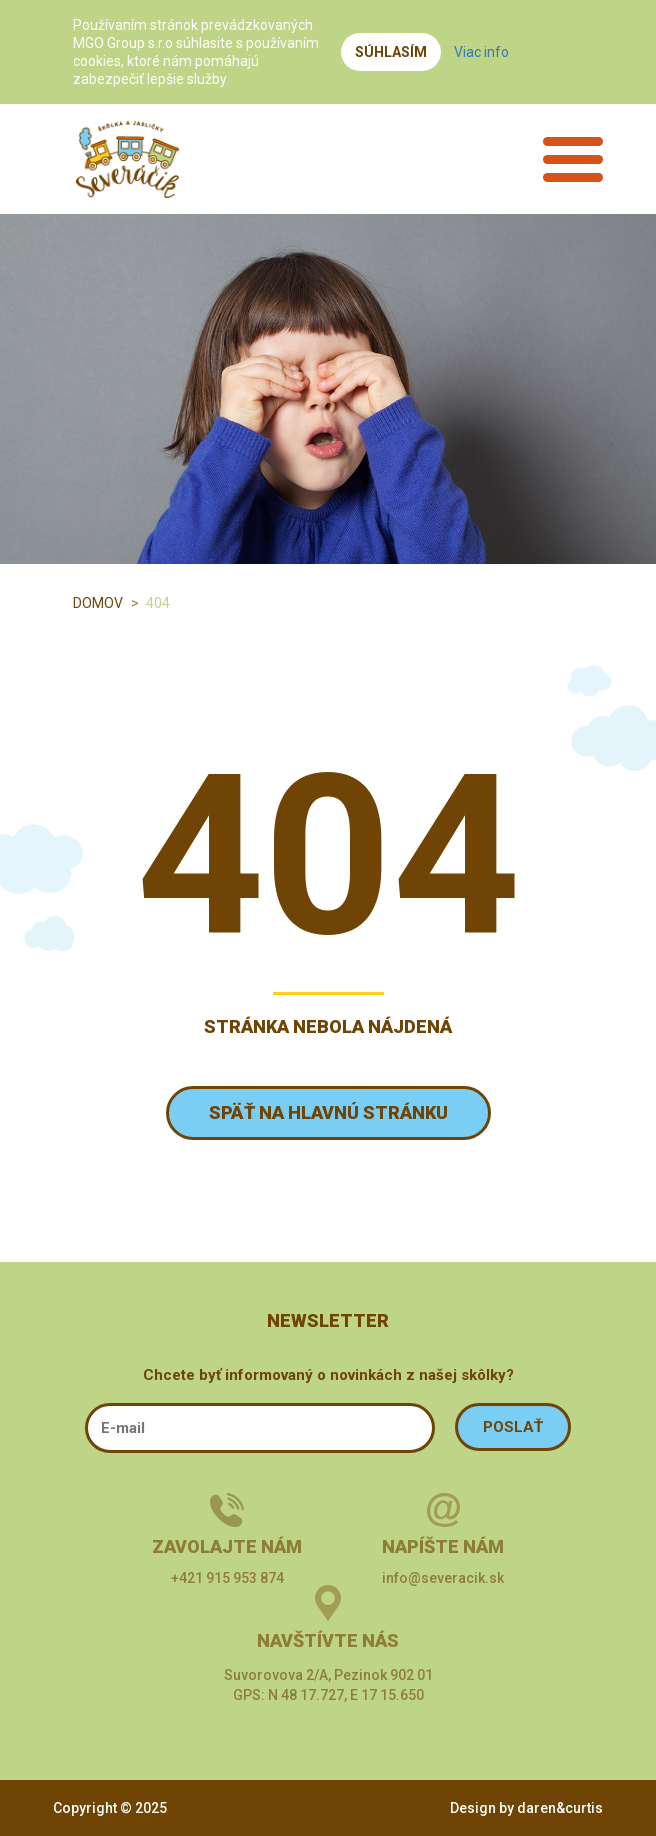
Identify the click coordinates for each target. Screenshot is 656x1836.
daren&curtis (560, 1808)
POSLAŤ (513, 1427)
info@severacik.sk (443, 1578)
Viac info (481, 52)
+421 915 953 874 (227, 1578)
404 (158, 603)
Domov (98, 603)
